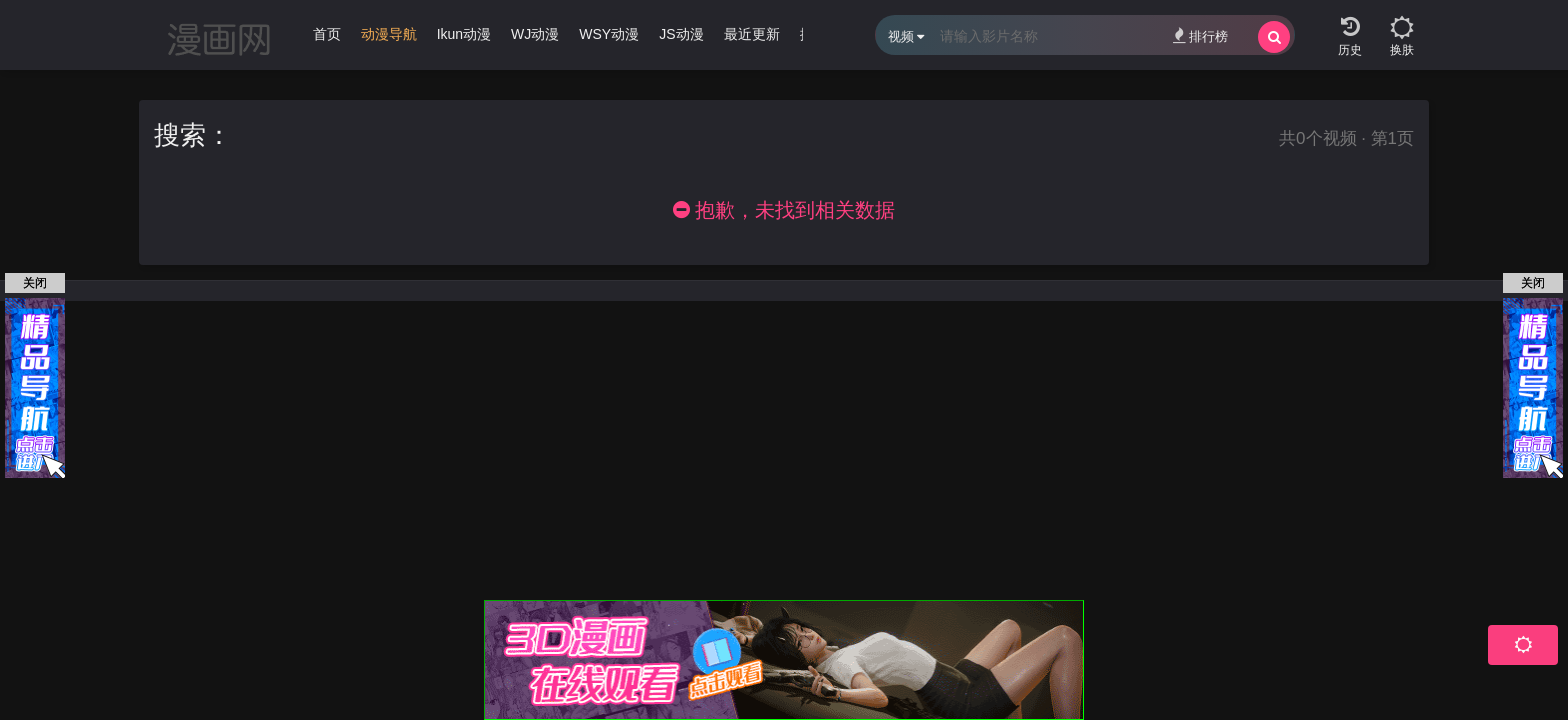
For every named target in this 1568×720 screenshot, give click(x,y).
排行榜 (1200, 35)
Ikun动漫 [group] (464, 34)
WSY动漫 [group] (609, 34)
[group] (389, 39)
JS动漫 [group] (681, 34)
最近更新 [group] (752, 34)
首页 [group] (327, 34)
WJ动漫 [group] (535, 34)
